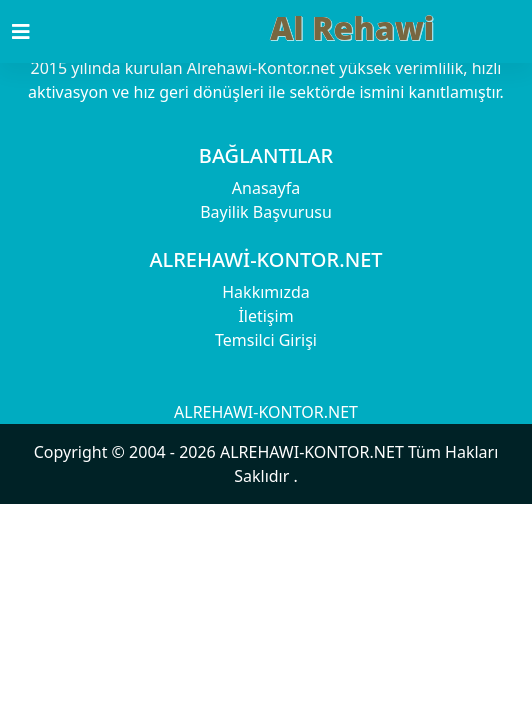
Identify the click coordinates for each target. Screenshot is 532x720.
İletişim (265, 316)
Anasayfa (266, 188)
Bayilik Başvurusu (266, 212)
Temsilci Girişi (266, 340)
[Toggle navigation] (33, 32)
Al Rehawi (352, 27)
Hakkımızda (265, 292)
